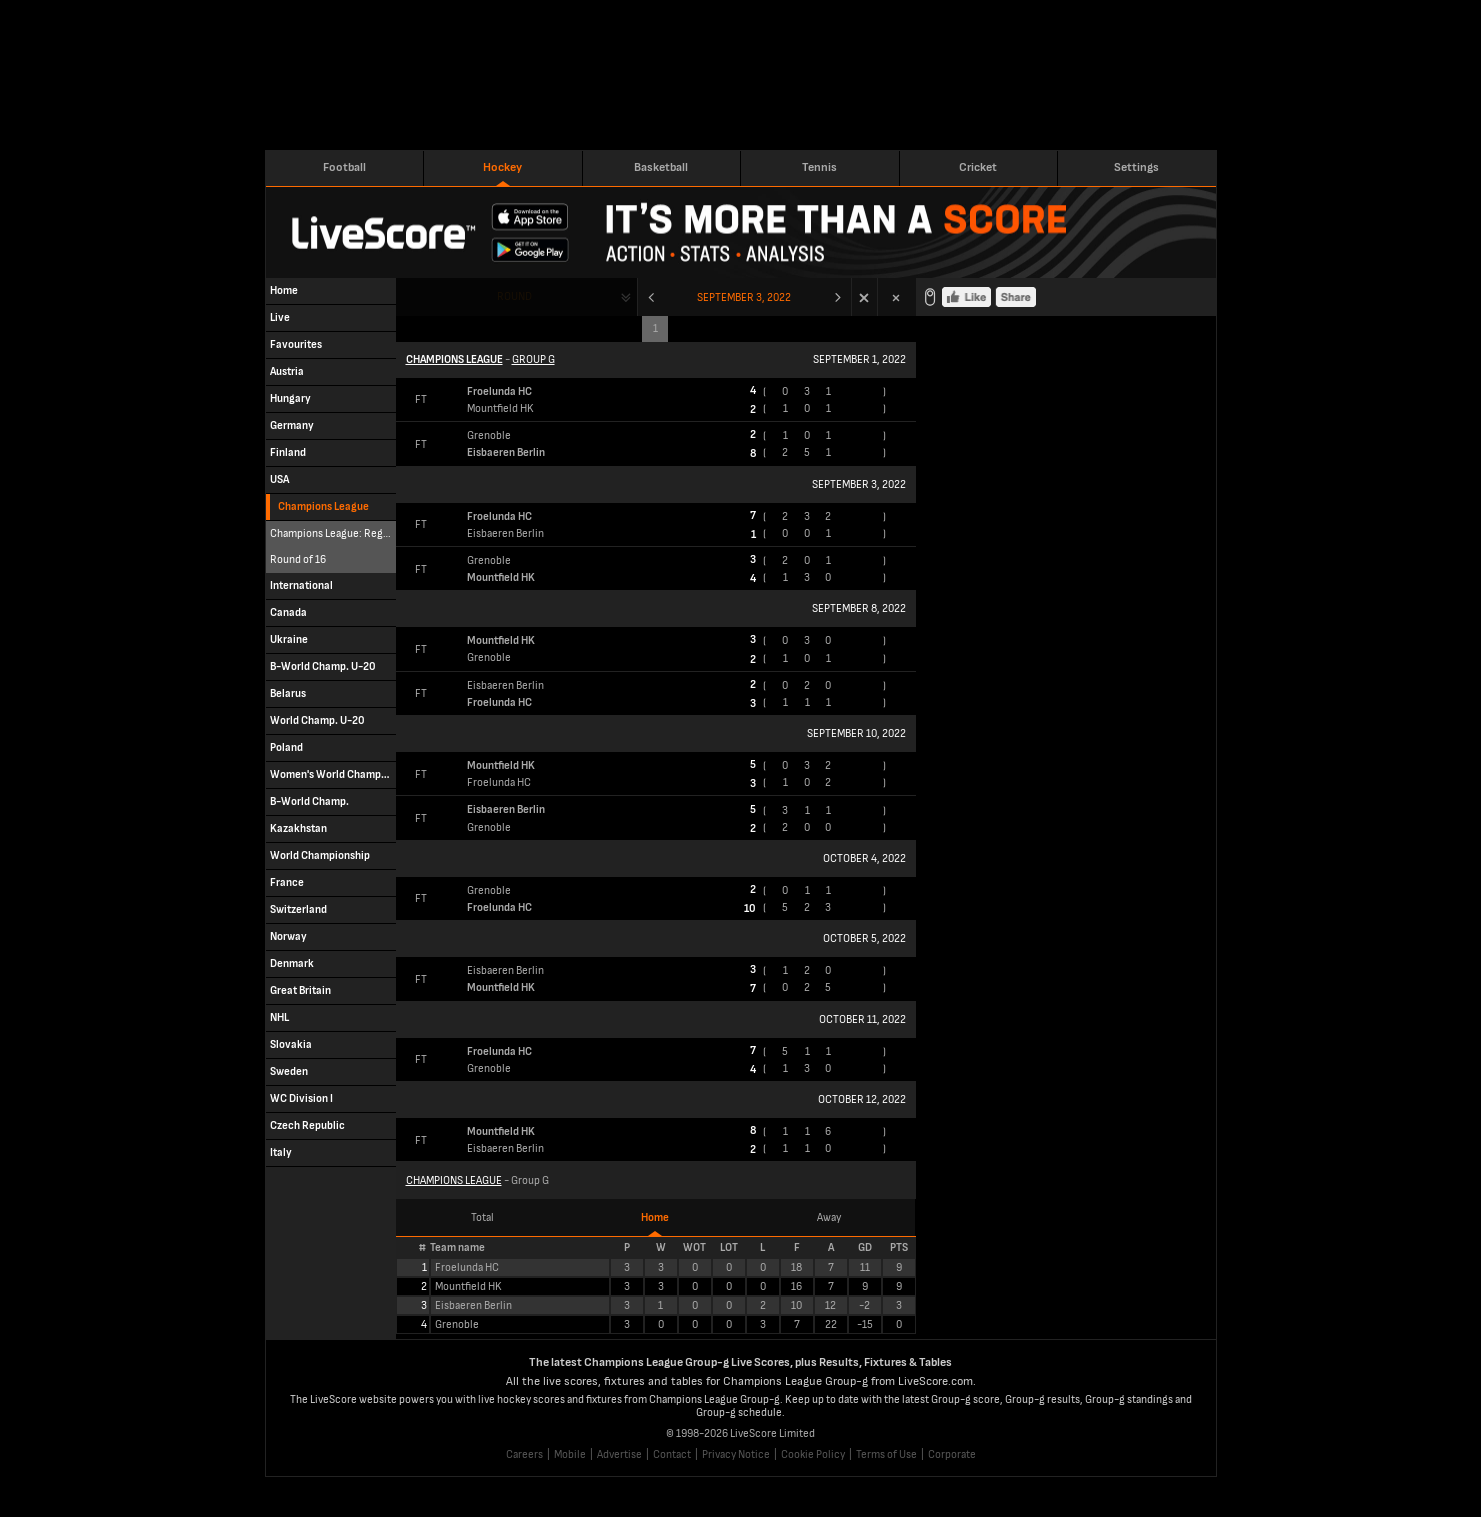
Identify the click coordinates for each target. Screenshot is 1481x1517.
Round (514, 296)
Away (829, 1217)
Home (655, 1217)
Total (482, 1217)
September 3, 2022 (744, 297)
